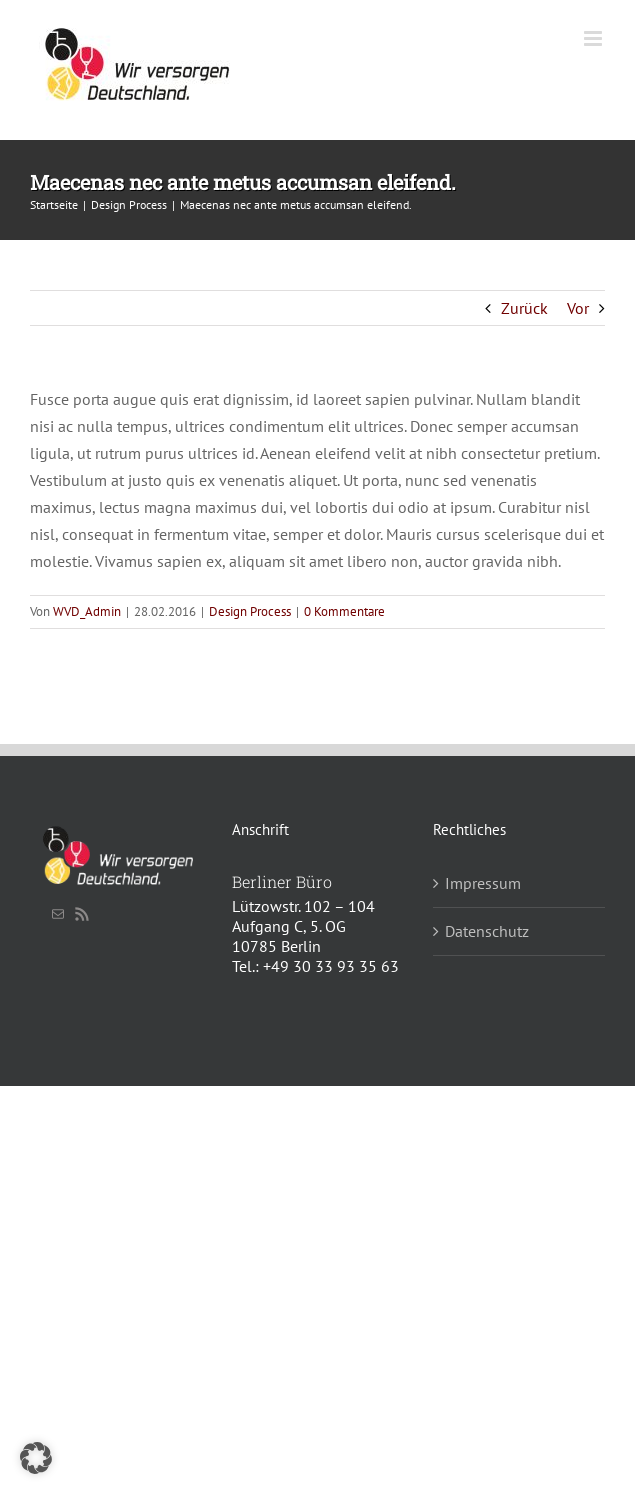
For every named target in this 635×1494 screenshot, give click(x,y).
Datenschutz (487, 931)
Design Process (250, 611)
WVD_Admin (87, 611)
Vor (578, 308)
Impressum (483, 883)
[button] (36, 1458)
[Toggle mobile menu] (594, 38)
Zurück (524, 308)
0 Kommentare (344, 611)
